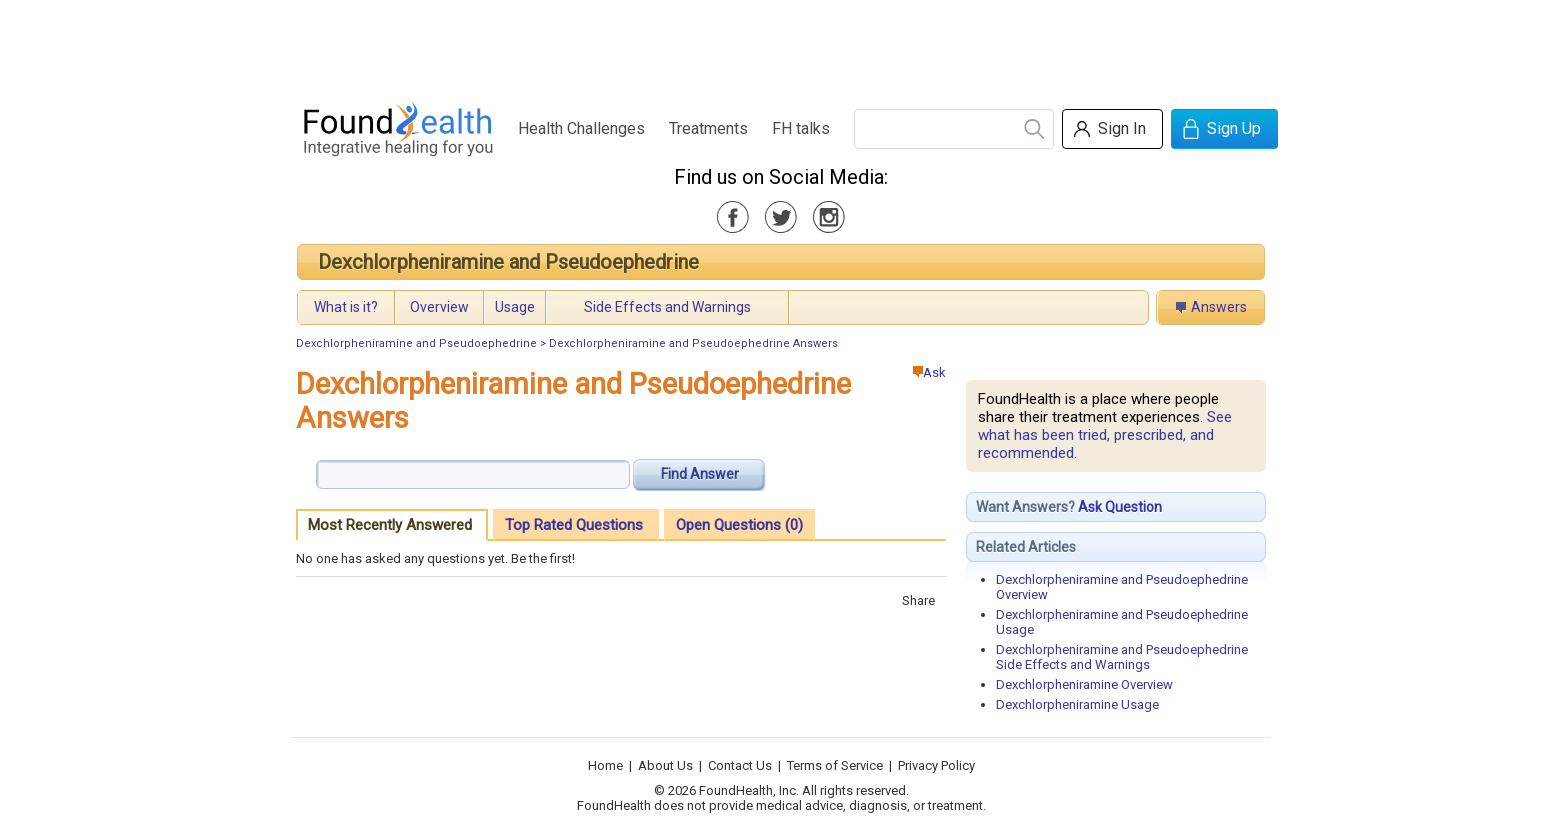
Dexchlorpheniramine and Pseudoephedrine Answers (693, 343)
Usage (515, 307)
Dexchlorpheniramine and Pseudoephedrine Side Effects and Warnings (1122, 657)
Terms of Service (835, 765)
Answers (1219, 307)
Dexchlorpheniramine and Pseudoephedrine (508, 262)
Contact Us (740, 765)
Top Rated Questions (574, 525)
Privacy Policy (936, 765)
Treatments (708, 128)
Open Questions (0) (739, 525)
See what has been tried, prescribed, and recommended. (1105, 435)
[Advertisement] (780, 45)
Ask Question (1120, 507)
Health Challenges (581, 128)
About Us (665, 765)
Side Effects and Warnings (667, 307)
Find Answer (700, 474)
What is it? (346, 307)
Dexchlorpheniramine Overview (1084, 684)
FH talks (801, 128)
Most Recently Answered (390, 525)
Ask (929, 372)
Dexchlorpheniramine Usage (1077, 704)
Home (605, 765)
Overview (439, 307)
